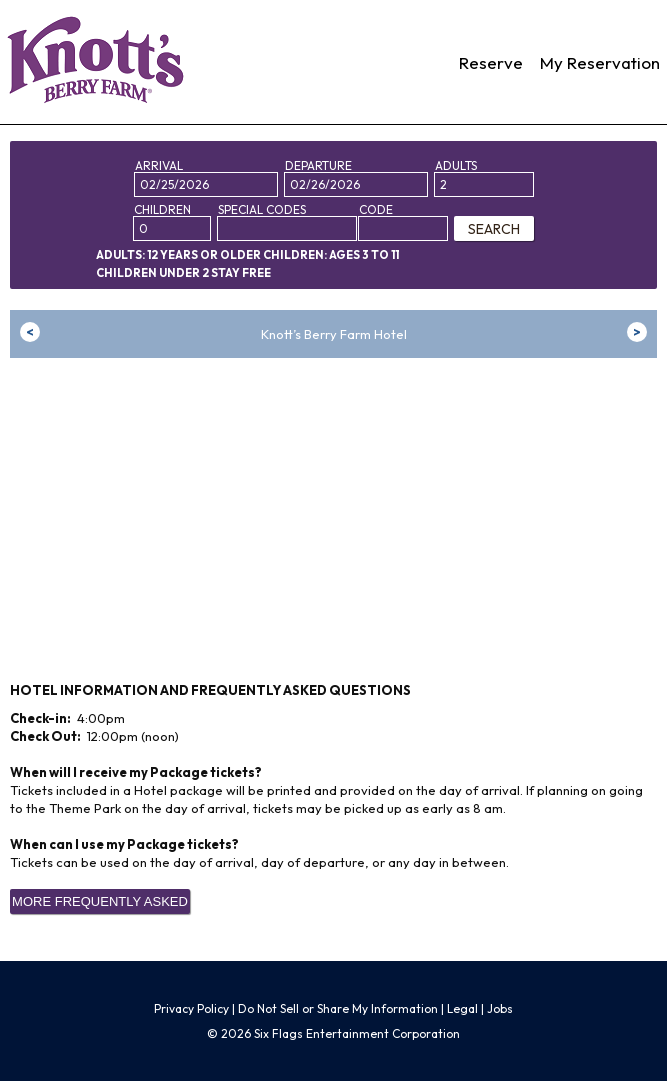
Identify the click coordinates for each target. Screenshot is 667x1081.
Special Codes (262, 209)
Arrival (159, 165)
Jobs (500, 1008)
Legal (462, 1008)
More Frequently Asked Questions (100, 904)
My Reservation (600, 62)
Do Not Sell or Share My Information (338, 1008)
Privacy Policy (191, 1008)
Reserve (491, 62)
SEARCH (494, 229)
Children (162, 209)
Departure (318, 165)
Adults (456, 165)
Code (376, 209)
